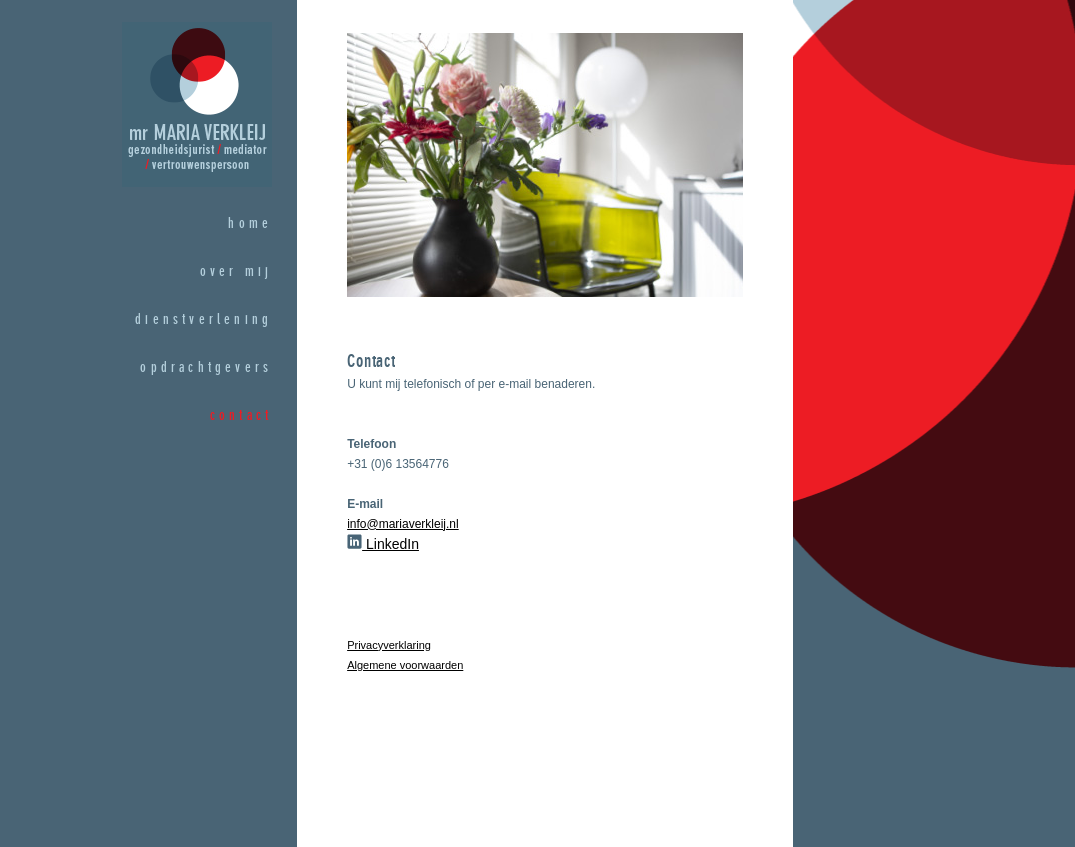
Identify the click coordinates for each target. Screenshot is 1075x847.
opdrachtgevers (206, 368)
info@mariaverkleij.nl (403, 524)
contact (241, 416)
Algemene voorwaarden (405, 665)
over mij (236, 272)
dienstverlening (203, 320)
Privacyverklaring (389, 645)
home (250, 224)
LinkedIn (383, 544)
